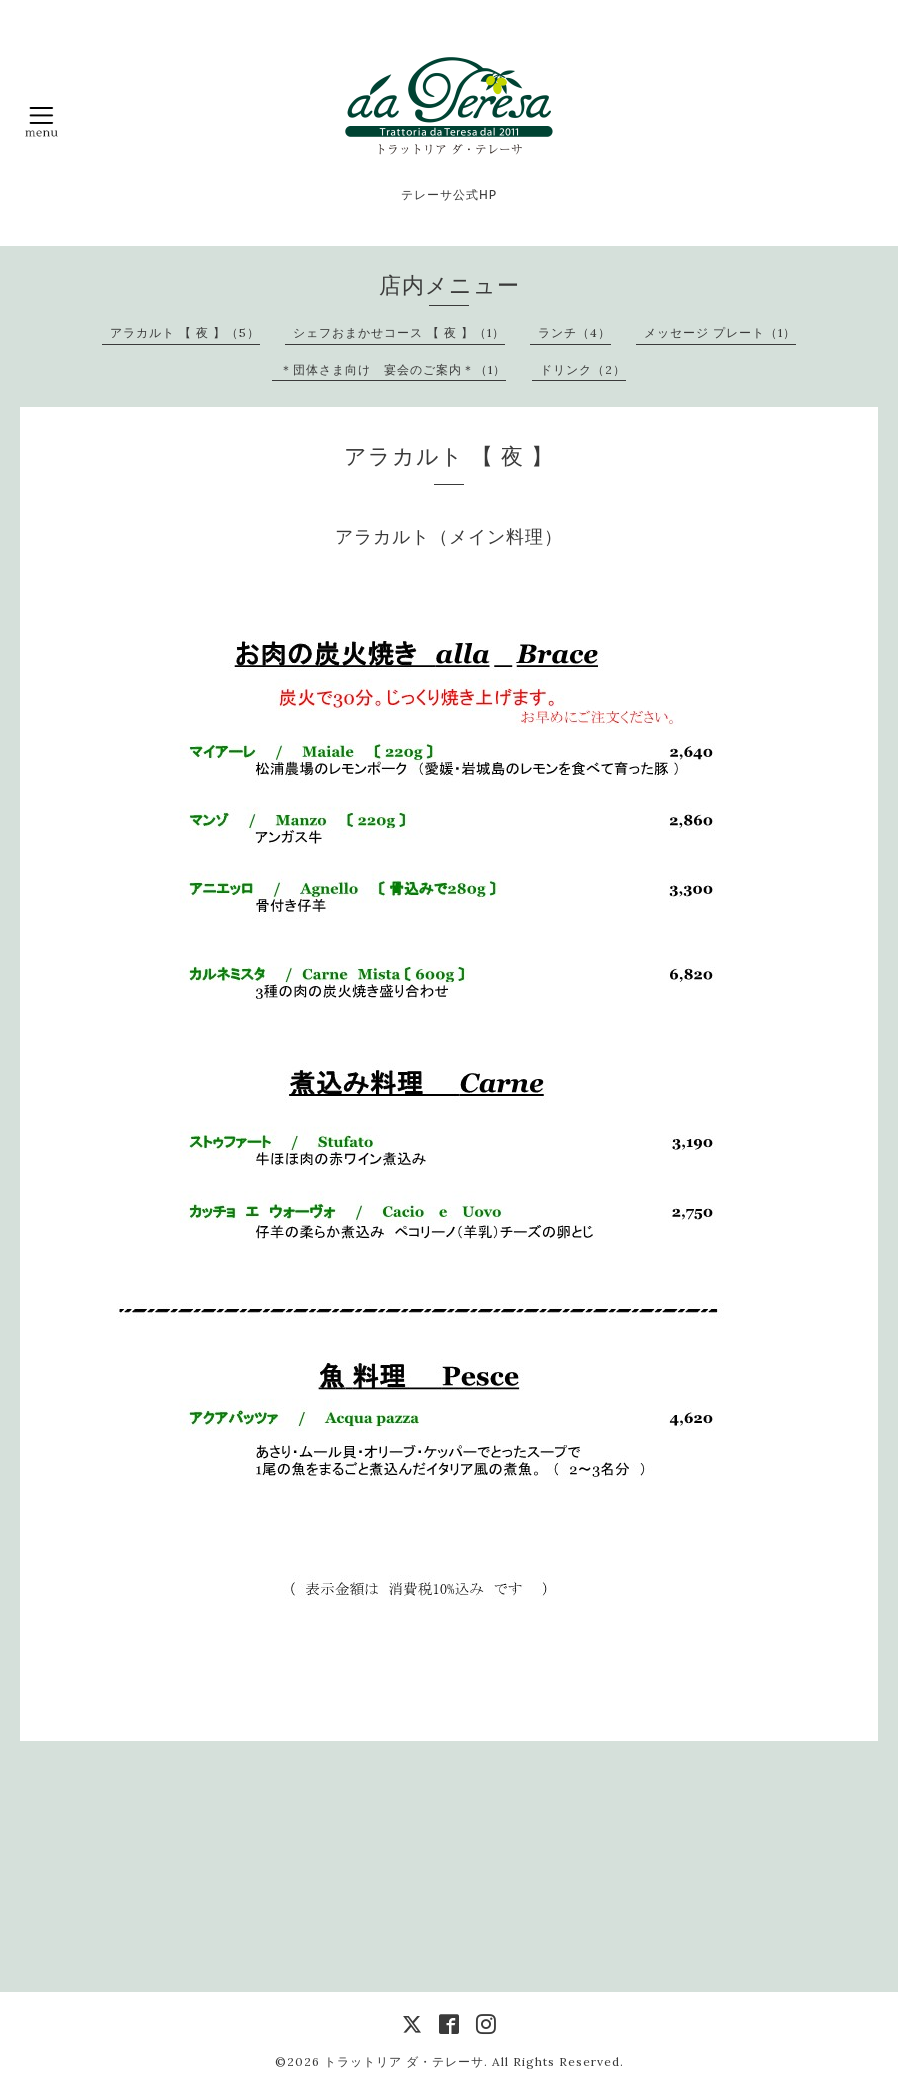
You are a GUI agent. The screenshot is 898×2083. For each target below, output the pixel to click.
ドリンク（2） (583, 369)
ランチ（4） (574, 332)
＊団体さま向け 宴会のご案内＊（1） (393, 369)
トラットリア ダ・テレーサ (404, 2061)
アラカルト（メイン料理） (449, 536)
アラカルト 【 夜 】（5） (185, 332)
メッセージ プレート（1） (720, 332)
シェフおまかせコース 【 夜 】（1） (399, 332)
